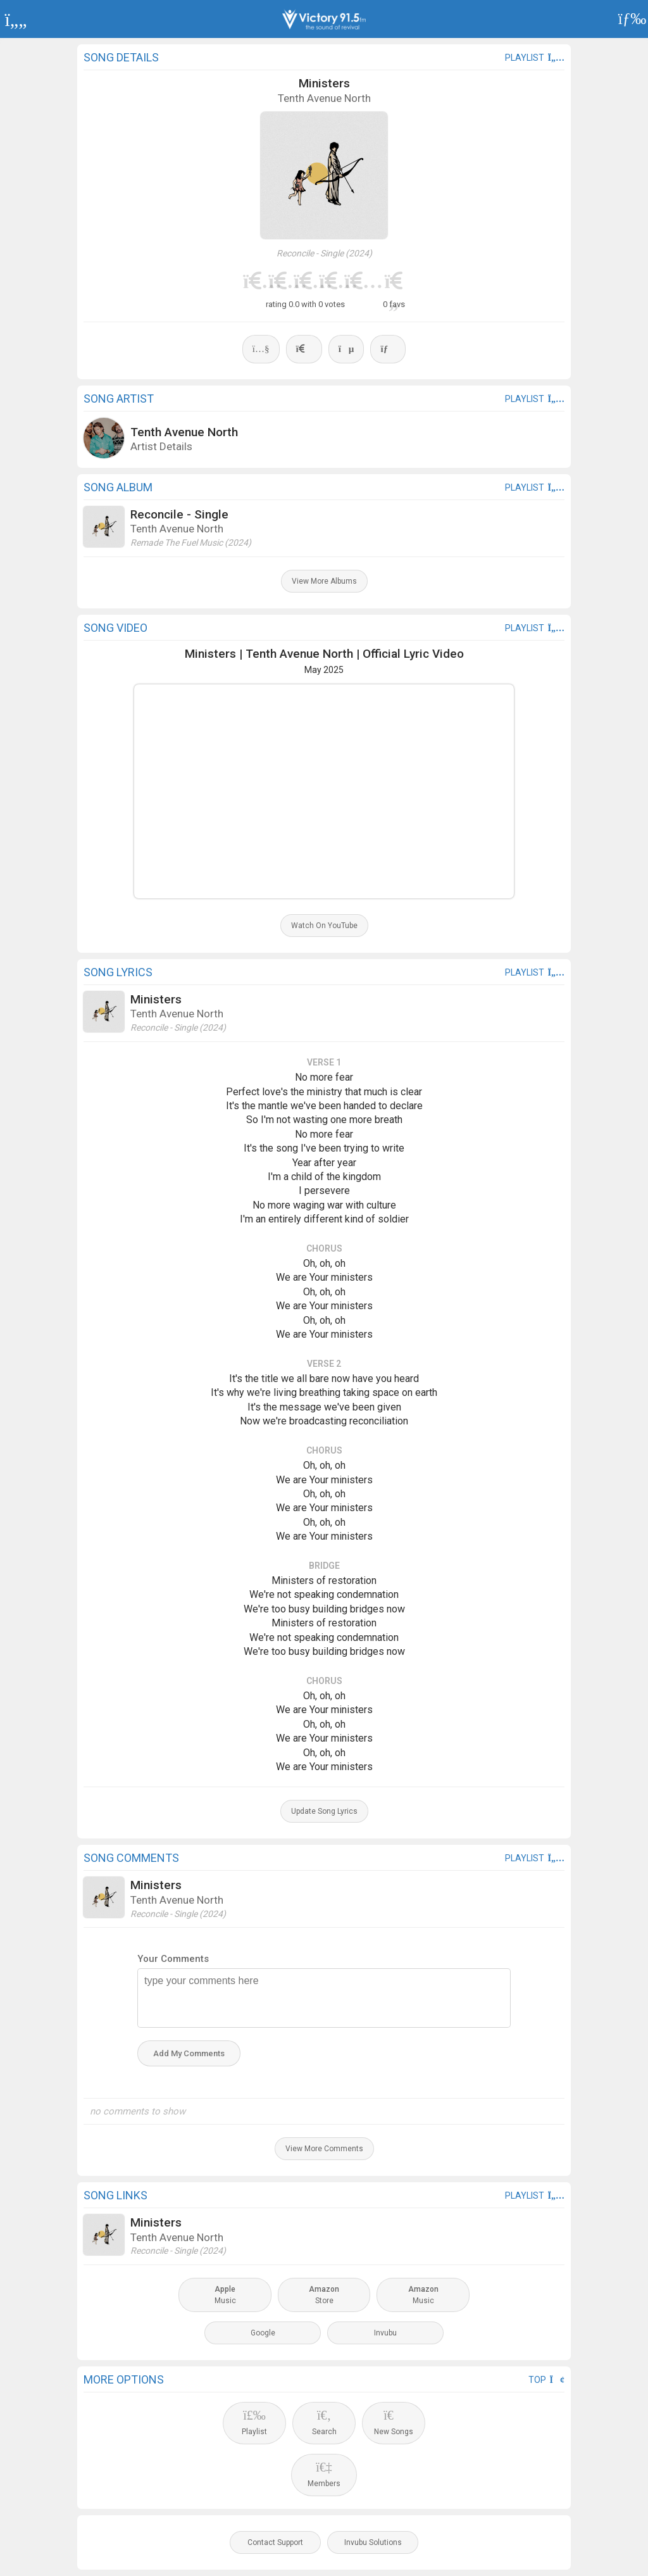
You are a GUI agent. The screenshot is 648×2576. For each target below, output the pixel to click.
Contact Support (275, 2542)
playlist (534, 58)
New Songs (393, 2422)
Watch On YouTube (324, 925)
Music (225, 2295)
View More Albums (324, 581)
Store (324, 2295)
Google (263, 2332)
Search (324, 2422)
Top (546, 2380)
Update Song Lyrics (324, 1811)
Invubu (385, 2332)
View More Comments (324, 2148)
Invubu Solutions (373, 2542)
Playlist (254, 2422)
